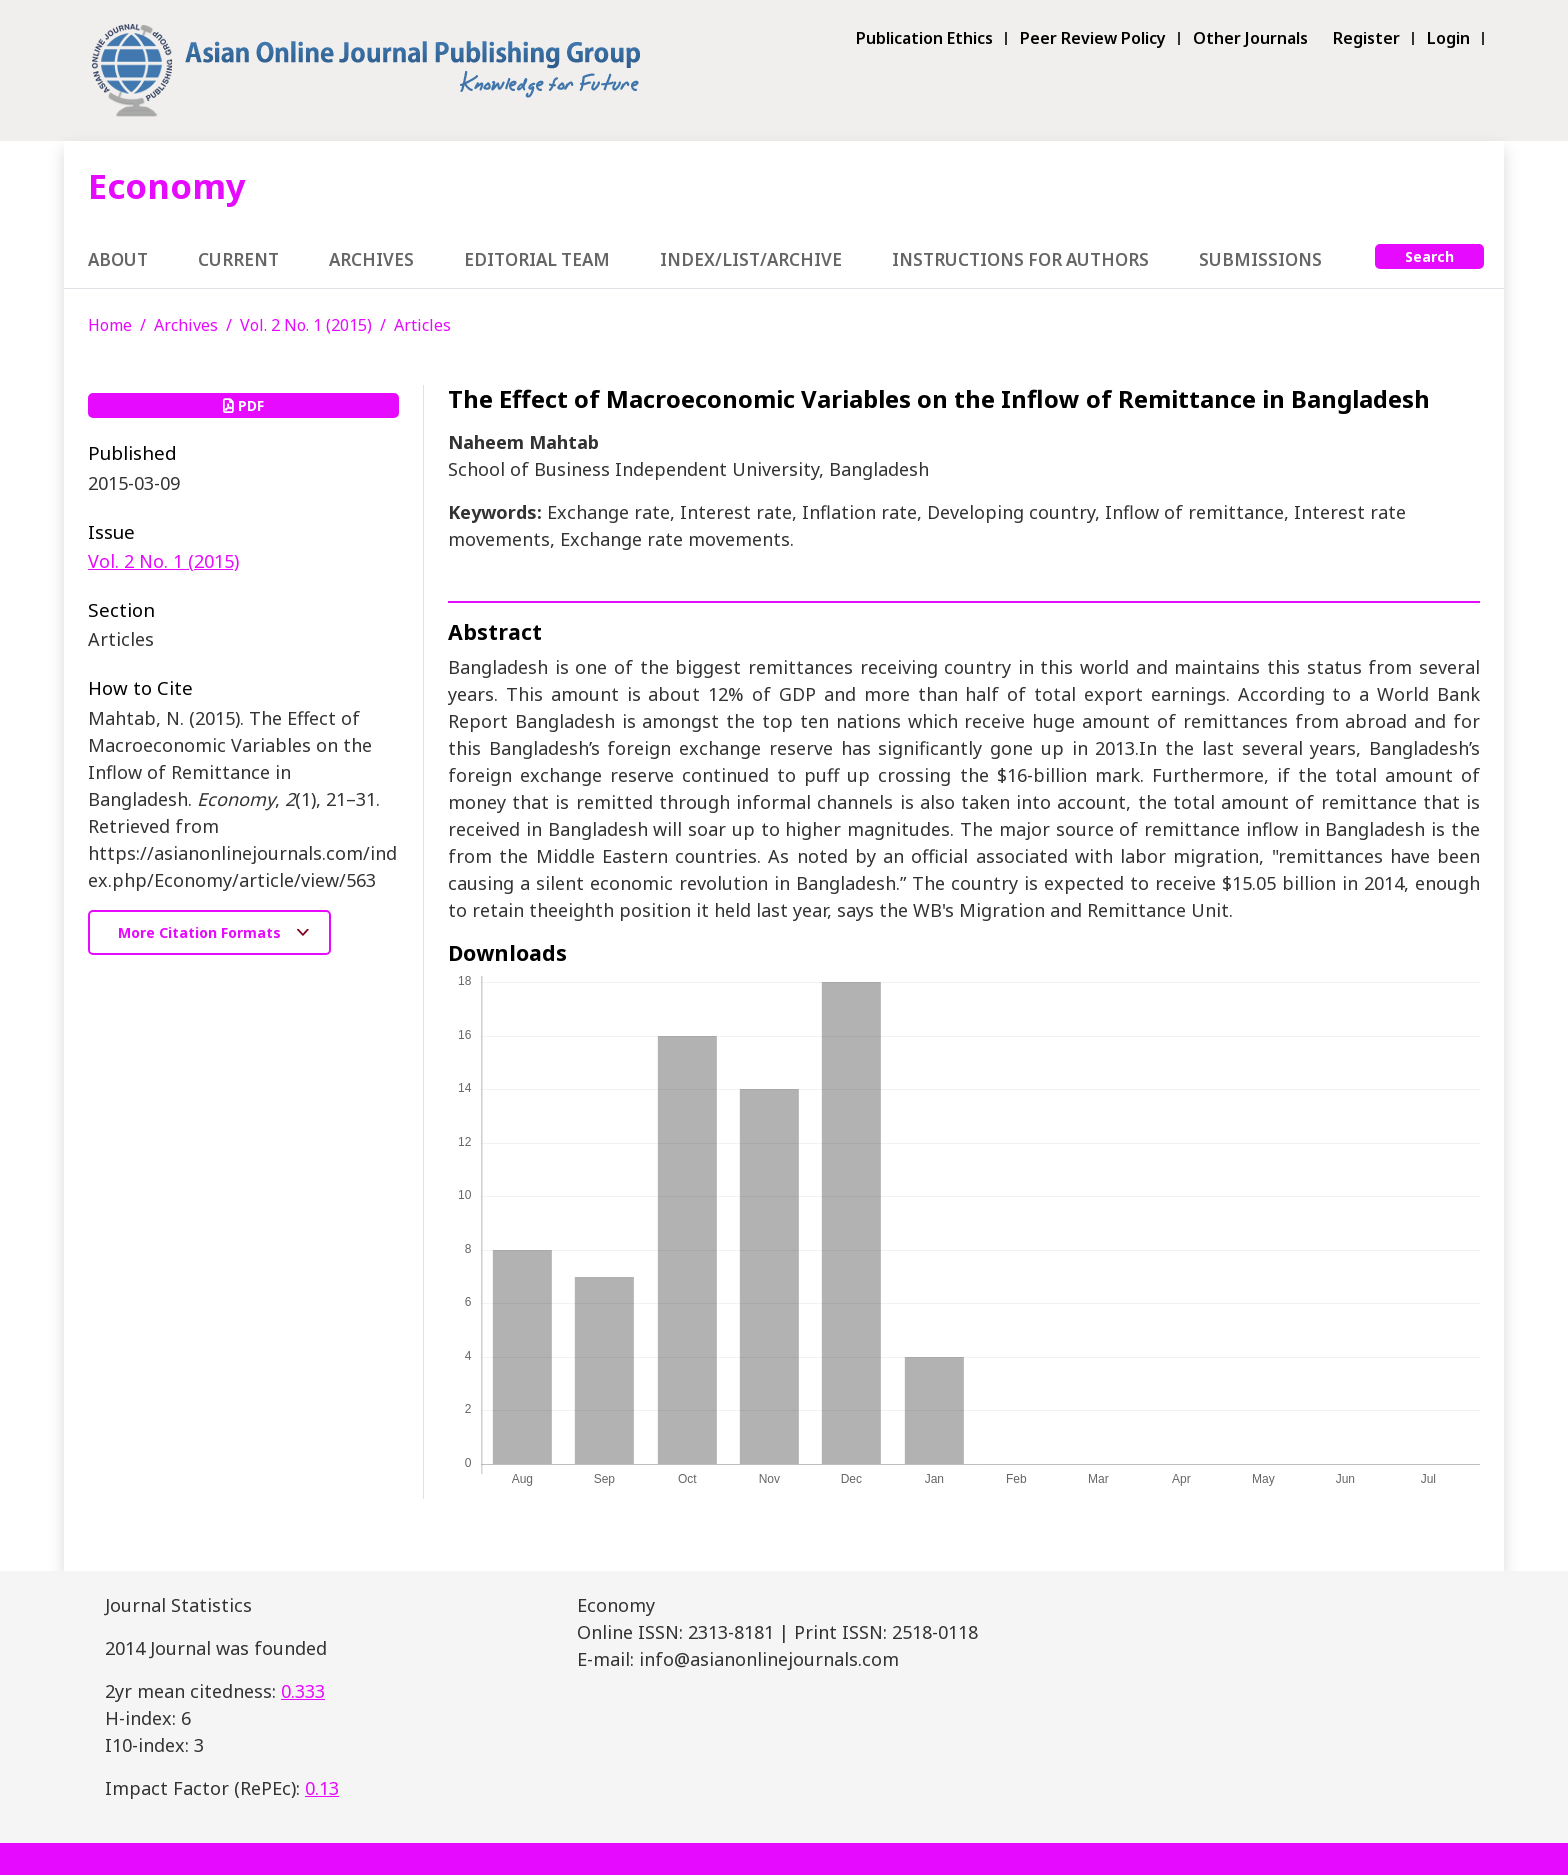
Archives (371, 259)
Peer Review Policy (1093, 38)
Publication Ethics (924, 38)
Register (1366, 38)
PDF (243, 405)
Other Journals (1250, 38)
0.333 (303, 1691)
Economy (167, 185)
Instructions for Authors (1020, 259)
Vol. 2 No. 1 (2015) (306, 325)
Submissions (1260, 259)
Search (1429, 256)
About (118, 259)
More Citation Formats (201, 932)
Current (238, 259)
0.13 (322, 1788)
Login (1448, 38)
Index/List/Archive (751, 259)
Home (110, 325)
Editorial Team (537, 259)
